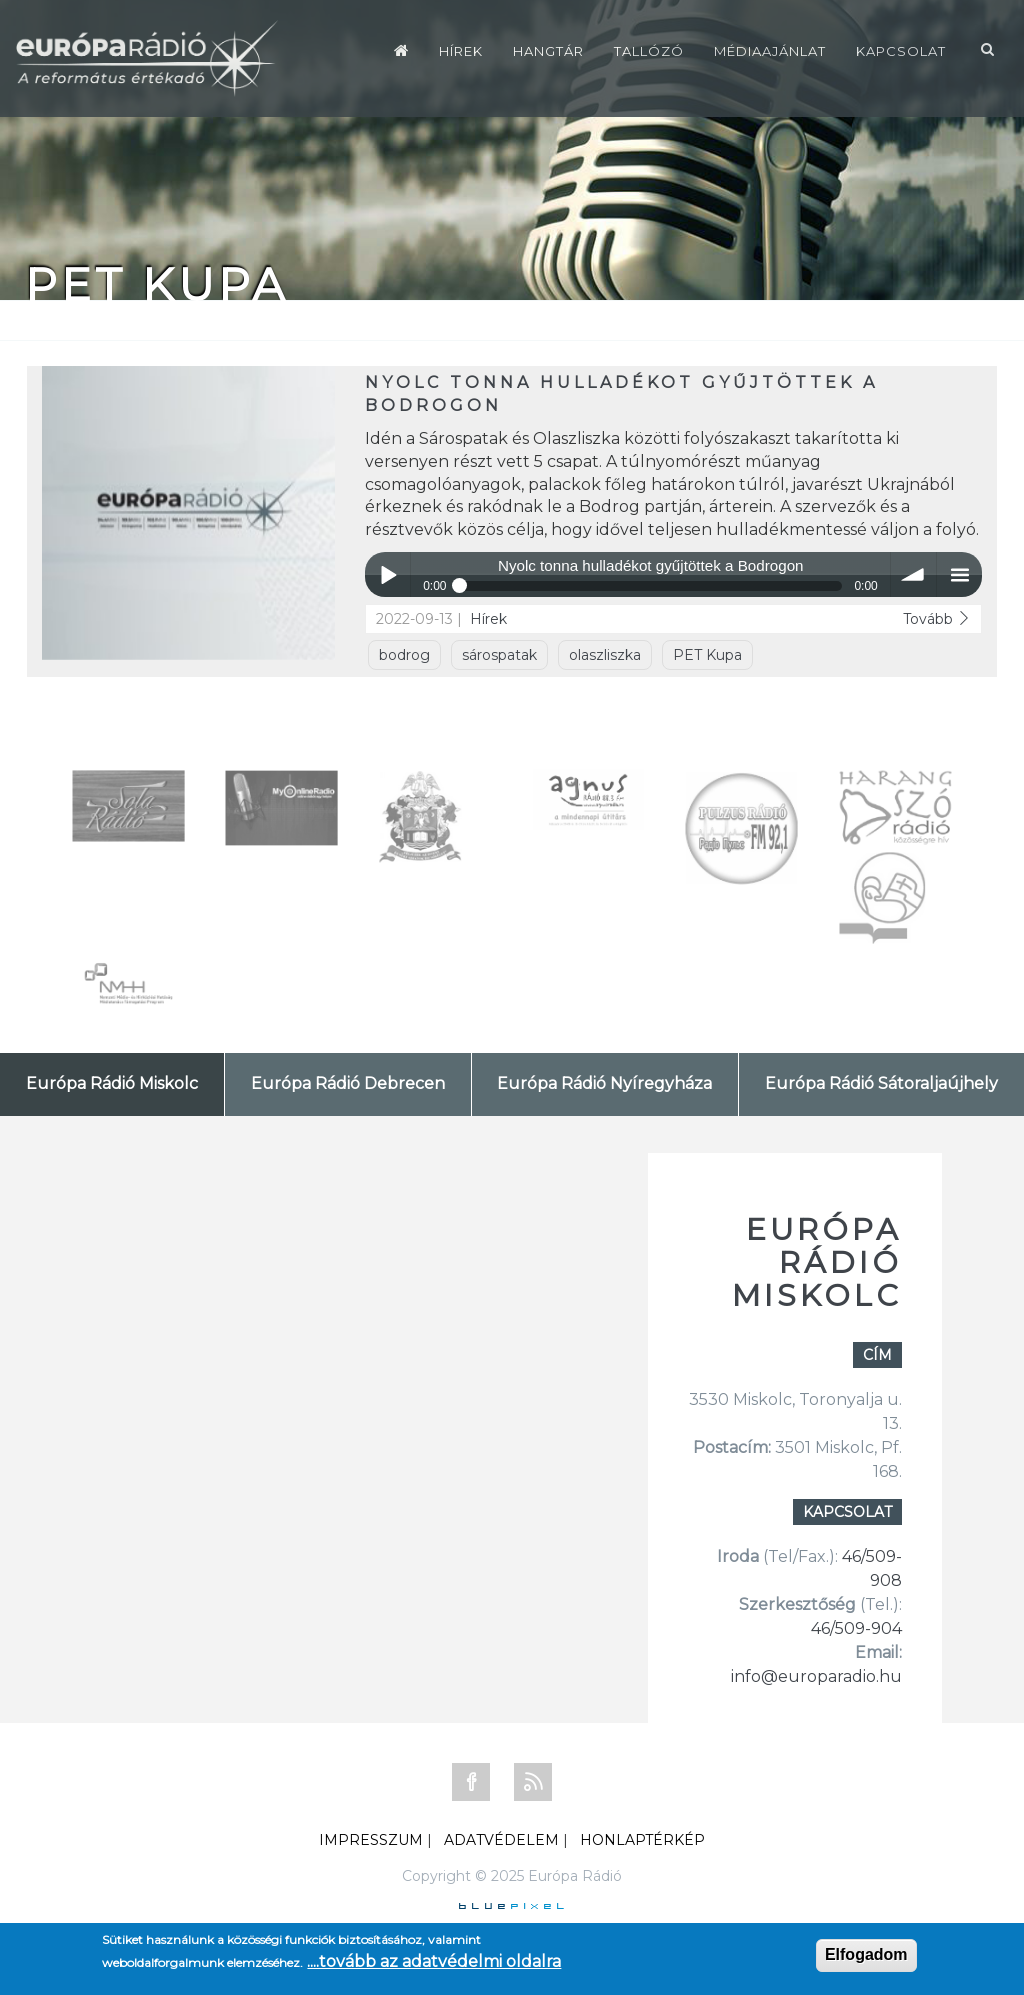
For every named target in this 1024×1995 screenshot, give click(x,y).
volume (913, 574)
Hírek (461, 51)
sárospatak (499, 655)
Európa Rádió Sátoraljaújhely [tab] (881, 1083)
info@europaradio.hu (816, 1676)
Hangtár (548, 51)
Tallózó (649, 51)
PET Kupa (707, 655)
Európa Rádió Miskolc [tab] (112, 1083)
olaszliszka (605, 655)
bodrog (404, 655)
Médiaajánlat (770, 51)
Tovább (937, 619)
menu (959, 574)
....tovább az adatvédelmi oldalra (434, 1961)
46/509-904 (856, 1628)
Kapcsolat (901, 51)
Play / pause (387, 574)
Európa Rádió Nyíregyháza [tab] (604, 1083)
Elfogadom (866, 1954)
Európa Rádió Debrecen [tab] (348, 1083)
